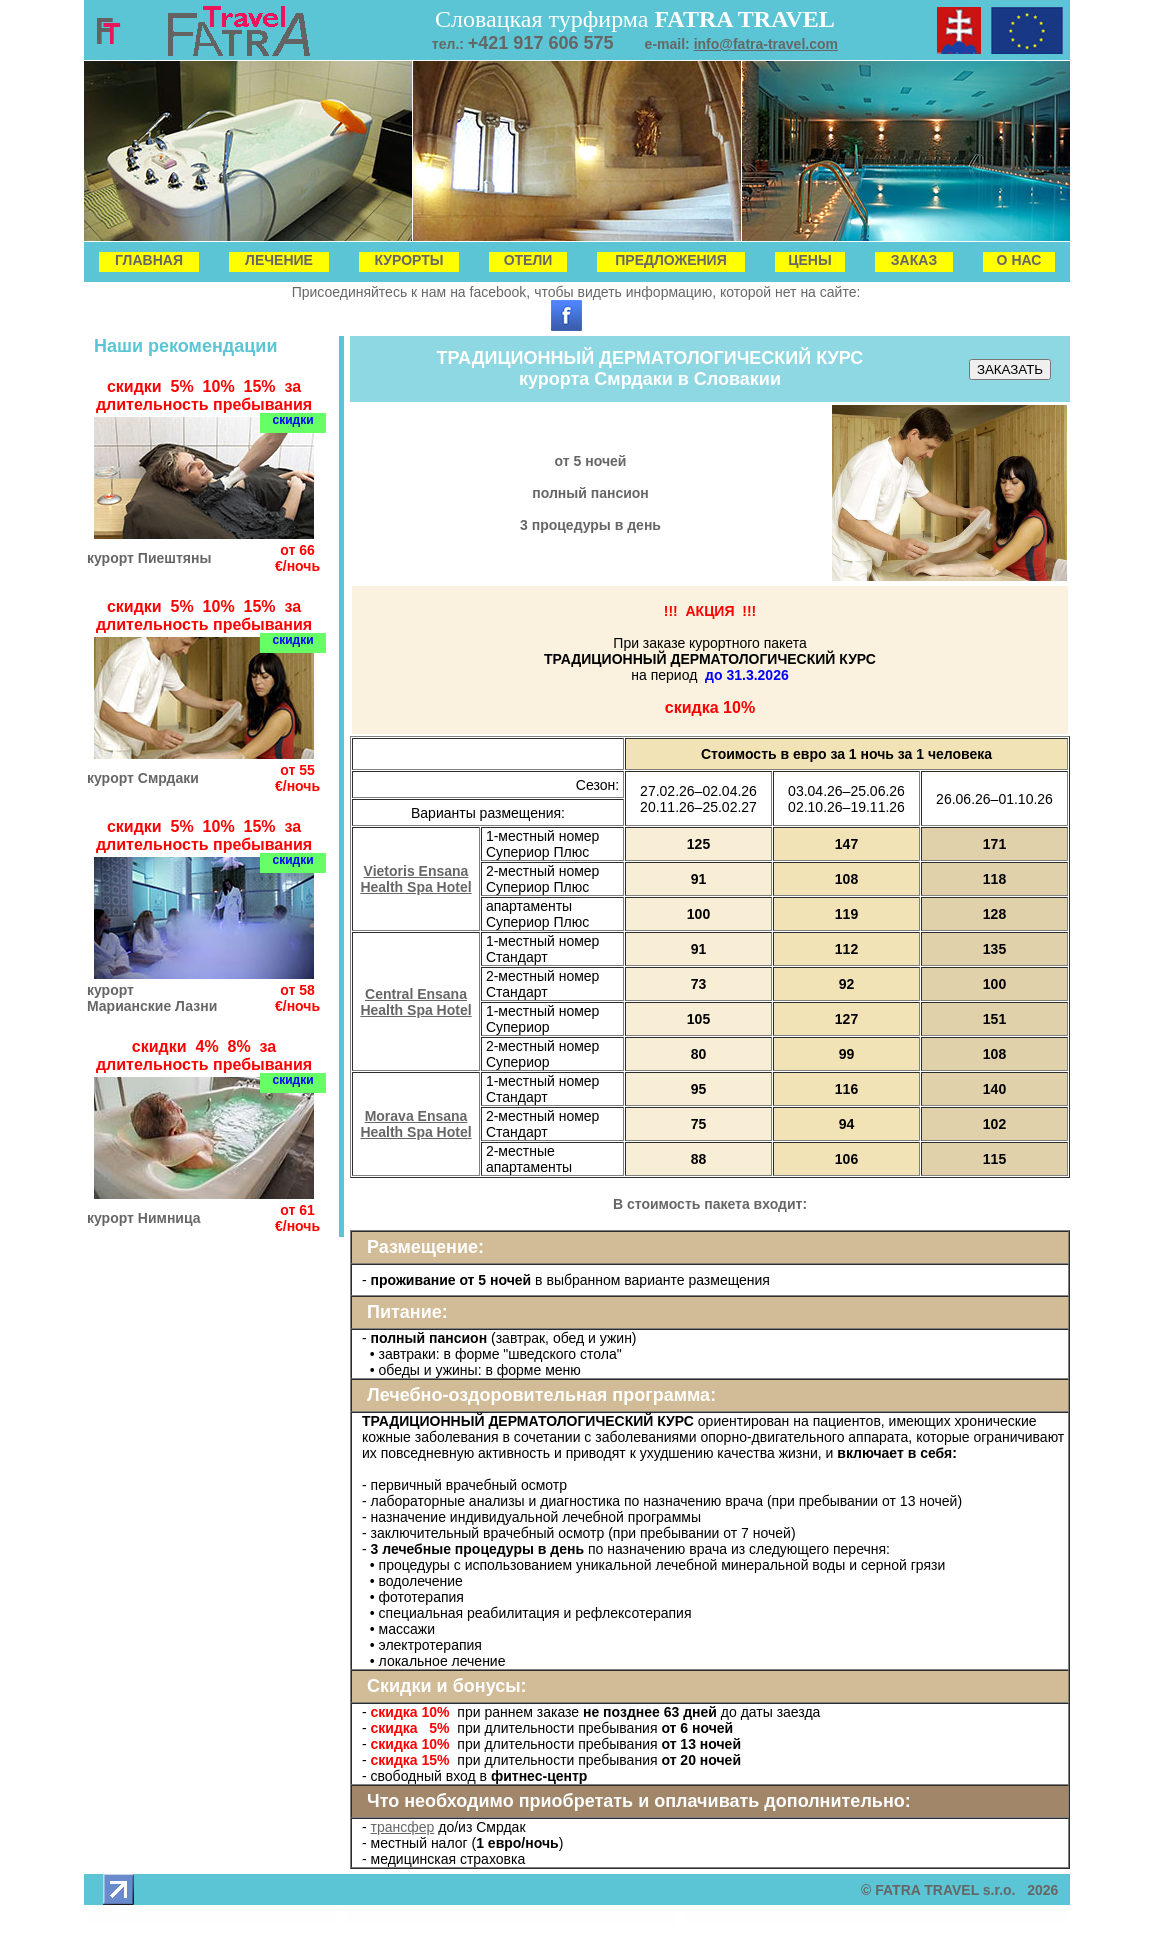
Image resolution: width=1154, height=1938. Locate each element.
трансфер (403, 1827)
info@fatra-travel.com (766, 44)
